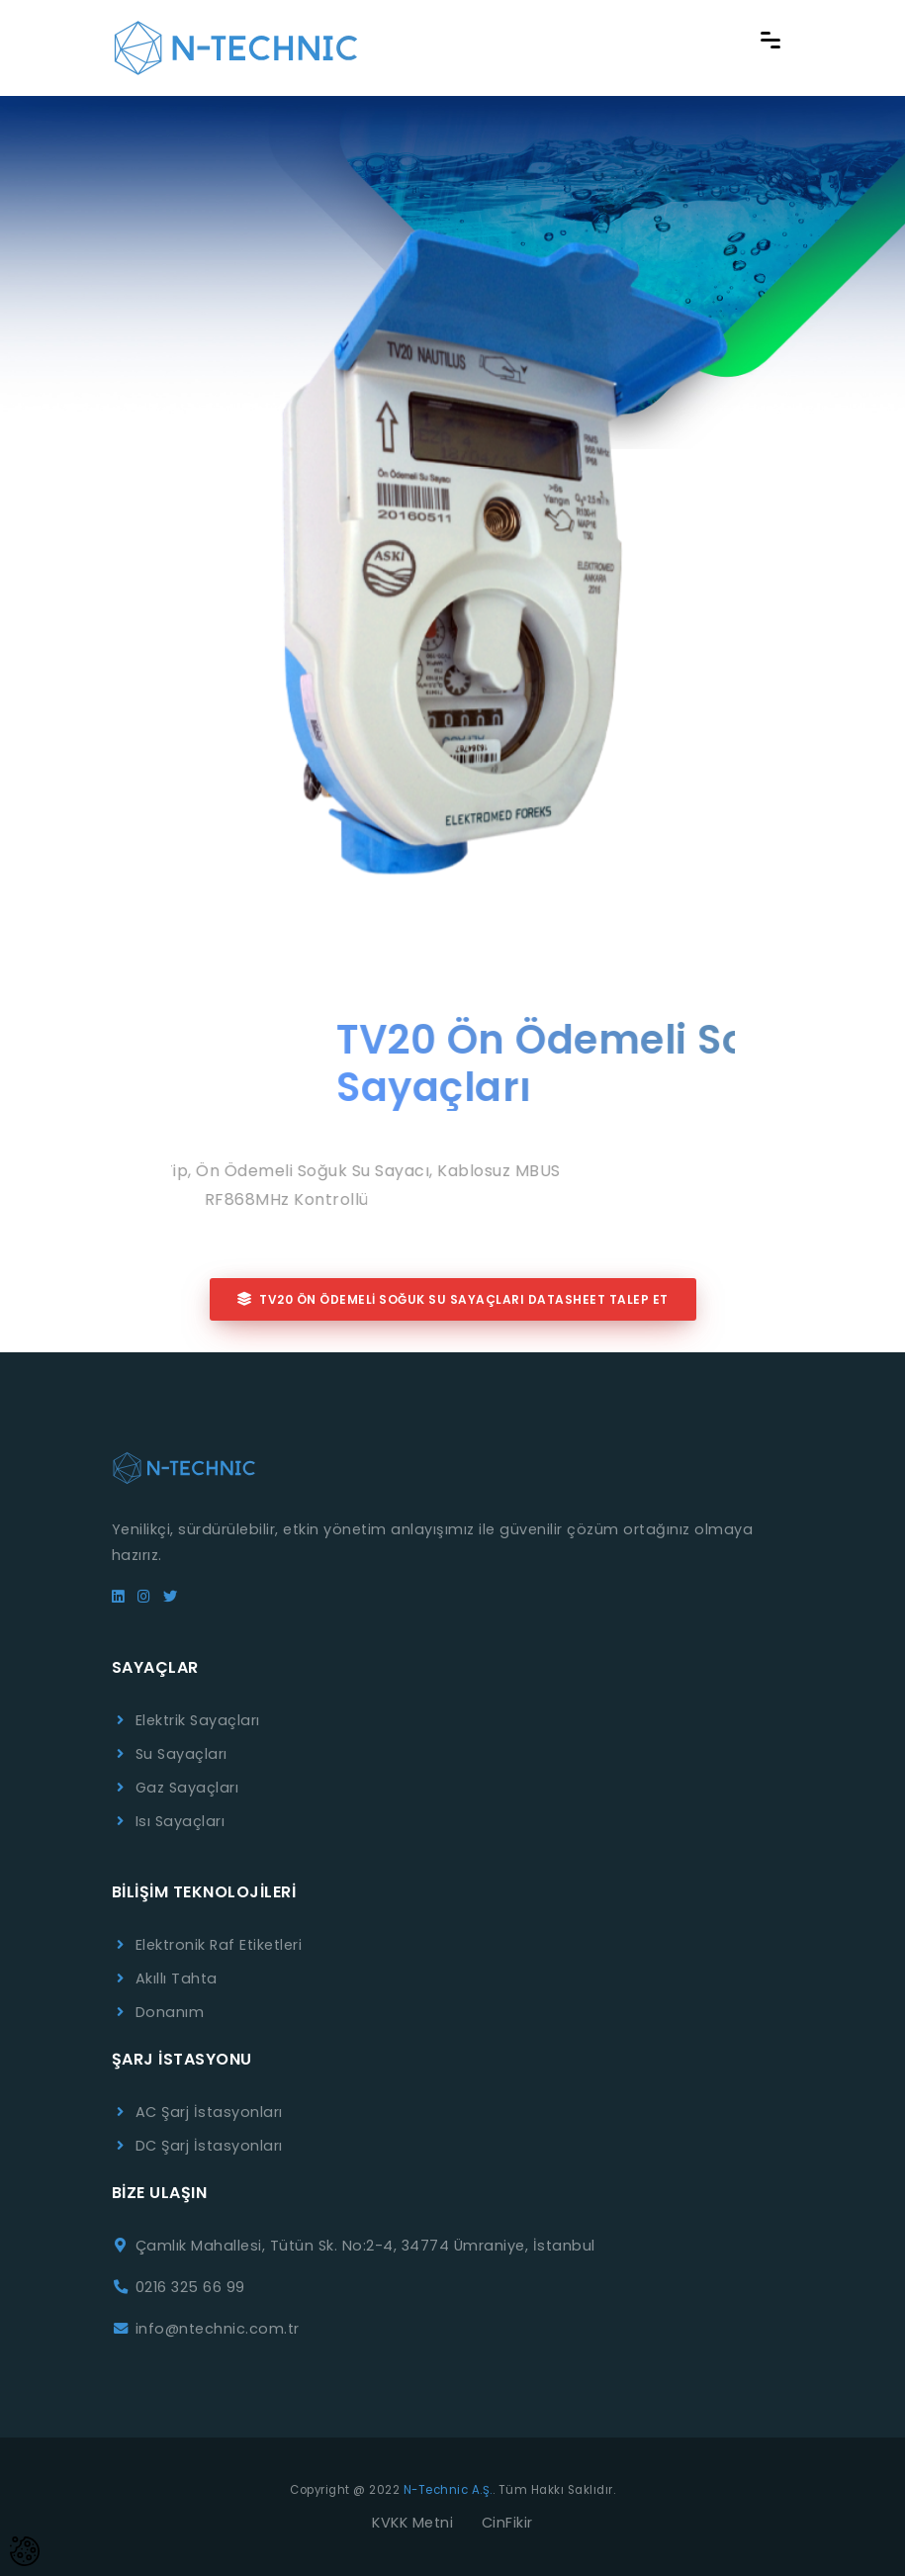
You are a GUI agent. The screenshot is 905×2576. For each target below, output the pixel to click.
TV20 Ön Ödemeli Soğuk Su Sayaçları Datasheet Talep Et (453, 1299)
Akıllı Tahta (177, 1978)
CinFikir (507, 2522)
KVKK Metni (412, 2522)
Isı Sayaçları (181, 1821)
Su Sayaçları (181, 1754)
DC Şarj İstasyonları (209, 2146)
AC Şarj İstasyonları (209, 2112)
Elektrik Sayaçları (198, 1720)
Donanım (170, 2012)
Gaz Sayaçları (187, 1787)
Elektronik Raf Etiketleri (219, 1945)
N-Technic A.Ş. (448, 2490)
